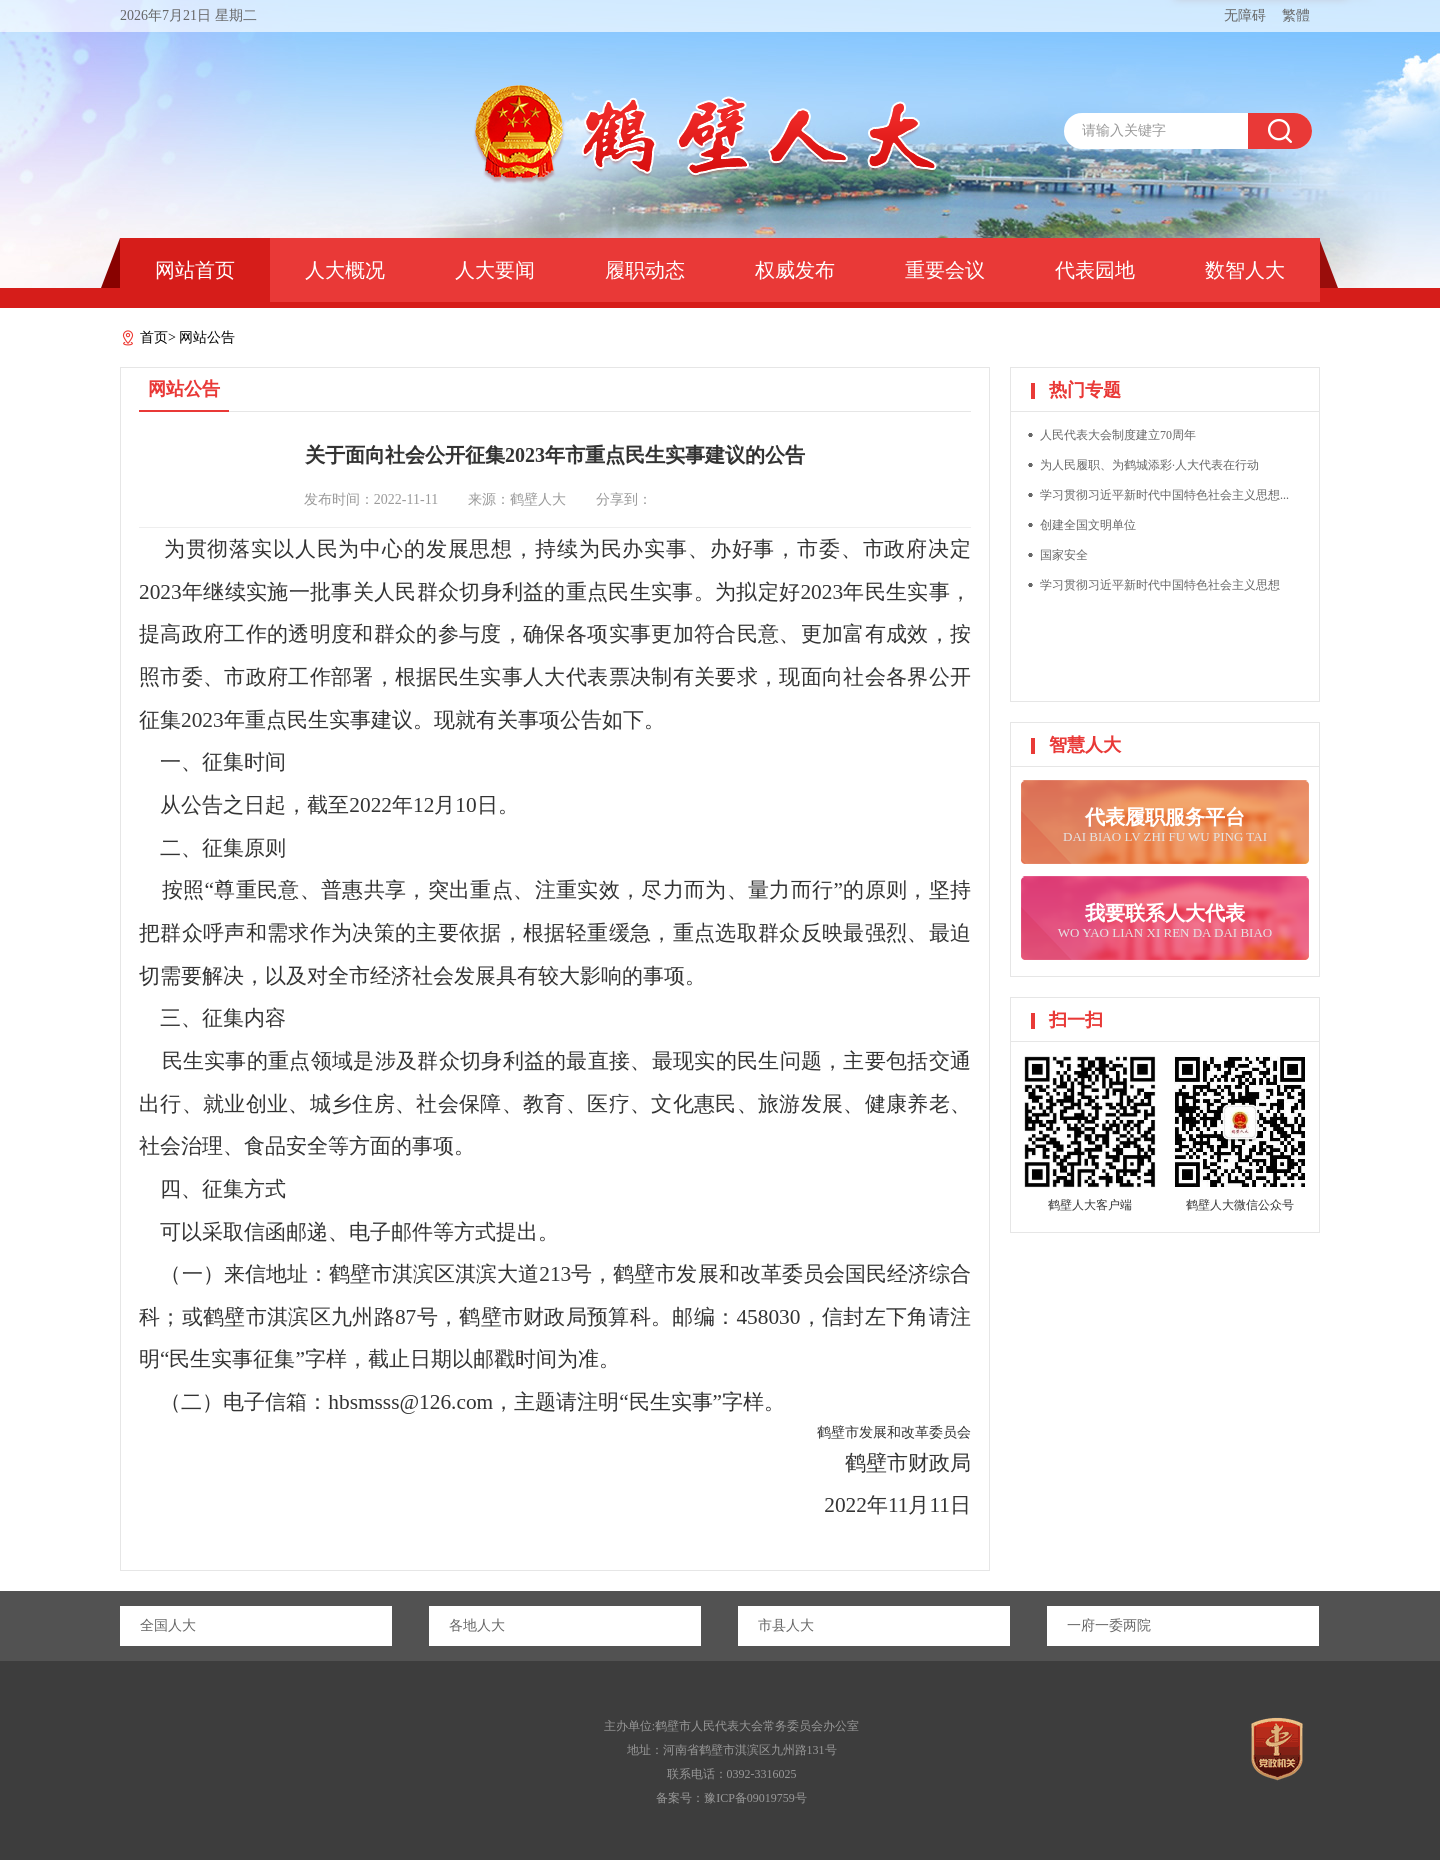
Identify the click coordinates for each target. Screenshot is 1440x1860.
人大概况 (345, 270)
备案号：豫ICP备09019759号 (731, 1798)
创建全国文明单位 (1088, 525)
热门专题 (1085, 390)
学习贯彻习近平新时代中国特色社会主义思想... (1164, 495)
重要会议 (945, 270)
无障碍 (1245, 15)
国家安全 (1064, 555)
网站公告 (207, 337)
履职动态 (645, 270)
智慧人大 (1085, 745)
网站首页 (195, 270)
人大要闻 (495, 270)
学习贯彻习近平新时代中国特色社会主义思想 (1160, 585)
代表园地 (1095, 270)
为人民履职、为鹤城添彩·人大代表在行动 (1149, 465)
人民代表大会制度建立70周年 (1118, 435)
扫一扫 (1076, 1020)
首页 (154, 337)
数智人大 (1245, 270)
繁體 (1296, 15)
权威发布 (795, 270)
